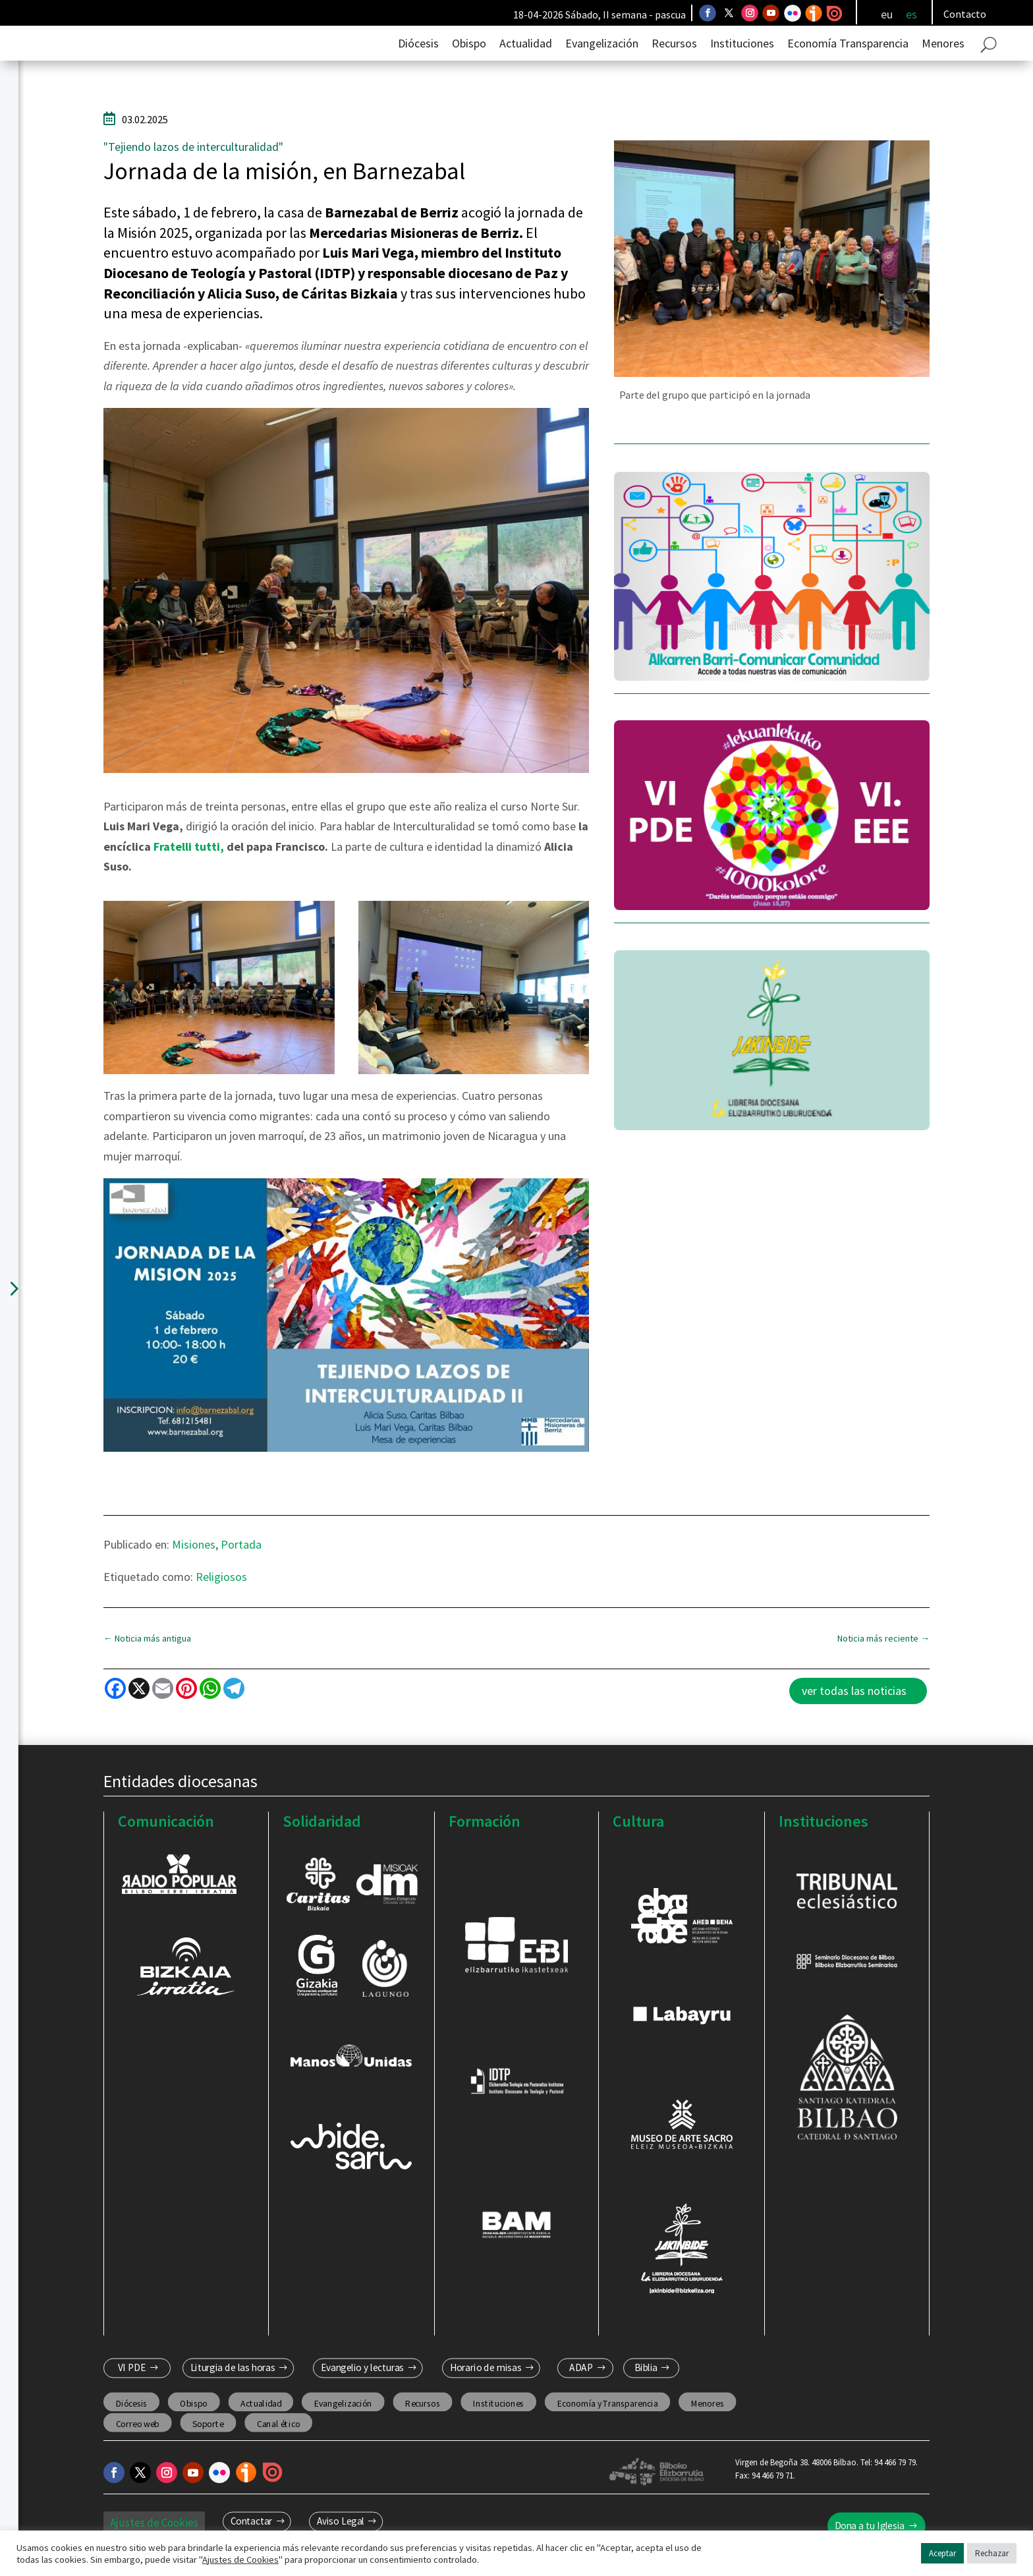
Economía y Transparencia (607, 2424)
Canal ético (278, 2445)
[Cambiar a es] (911, 14)
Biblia (645, 2390)
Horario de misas (486, 2390)
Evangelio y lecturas (363, 2390)
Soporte (208, 2445)
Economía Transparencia (847, 65)
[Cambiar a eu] (886, 14)
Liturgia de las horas (232, 2390)
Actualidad (525, 65)
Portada (241, 1566)
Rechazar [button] (992, 2553)
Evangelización (601, 65)
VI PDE (131, 2390)
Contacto (964, 13)
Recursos (674, 65)
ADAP (581, 2390)
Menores (943, 65)
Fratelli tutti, (187, 868)
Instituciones (742, 65)
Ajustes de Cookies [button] (240, 2559)
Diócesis (418, 65)
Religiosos (221, 1599)
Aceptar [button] (942, 2553)
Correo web (137, 2445)
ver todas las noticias (854, 1713)
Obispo (469, 65)
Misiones (193, 1566)
